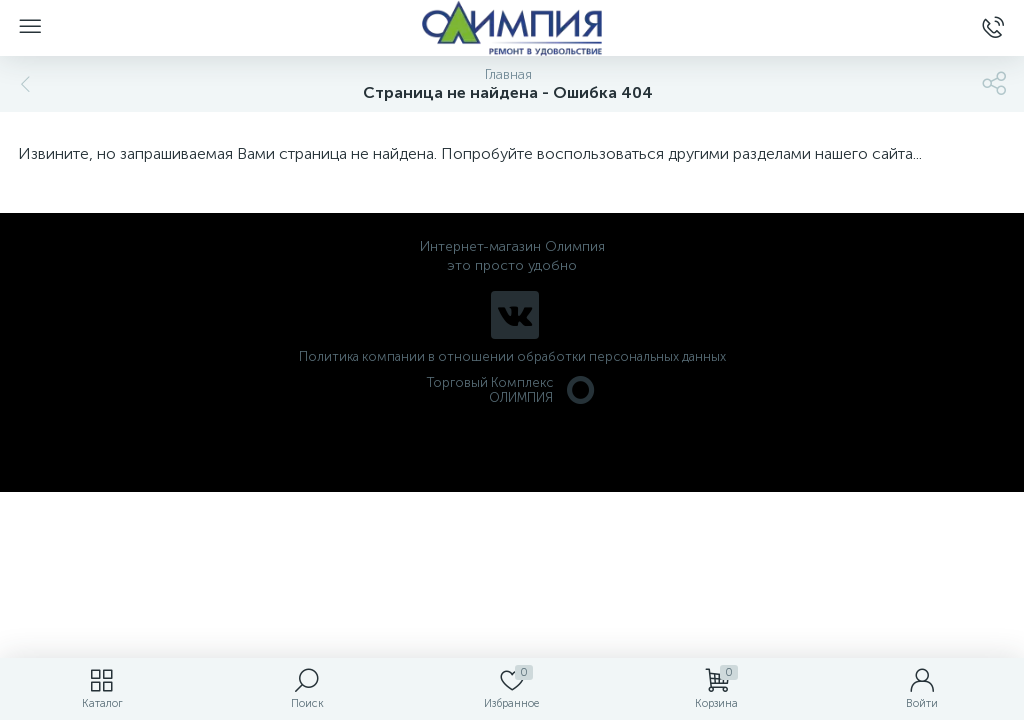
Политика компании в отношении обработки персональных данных (512, 356)
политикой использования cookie (803, 551)
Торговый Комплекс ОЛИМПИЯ (512, 390)
